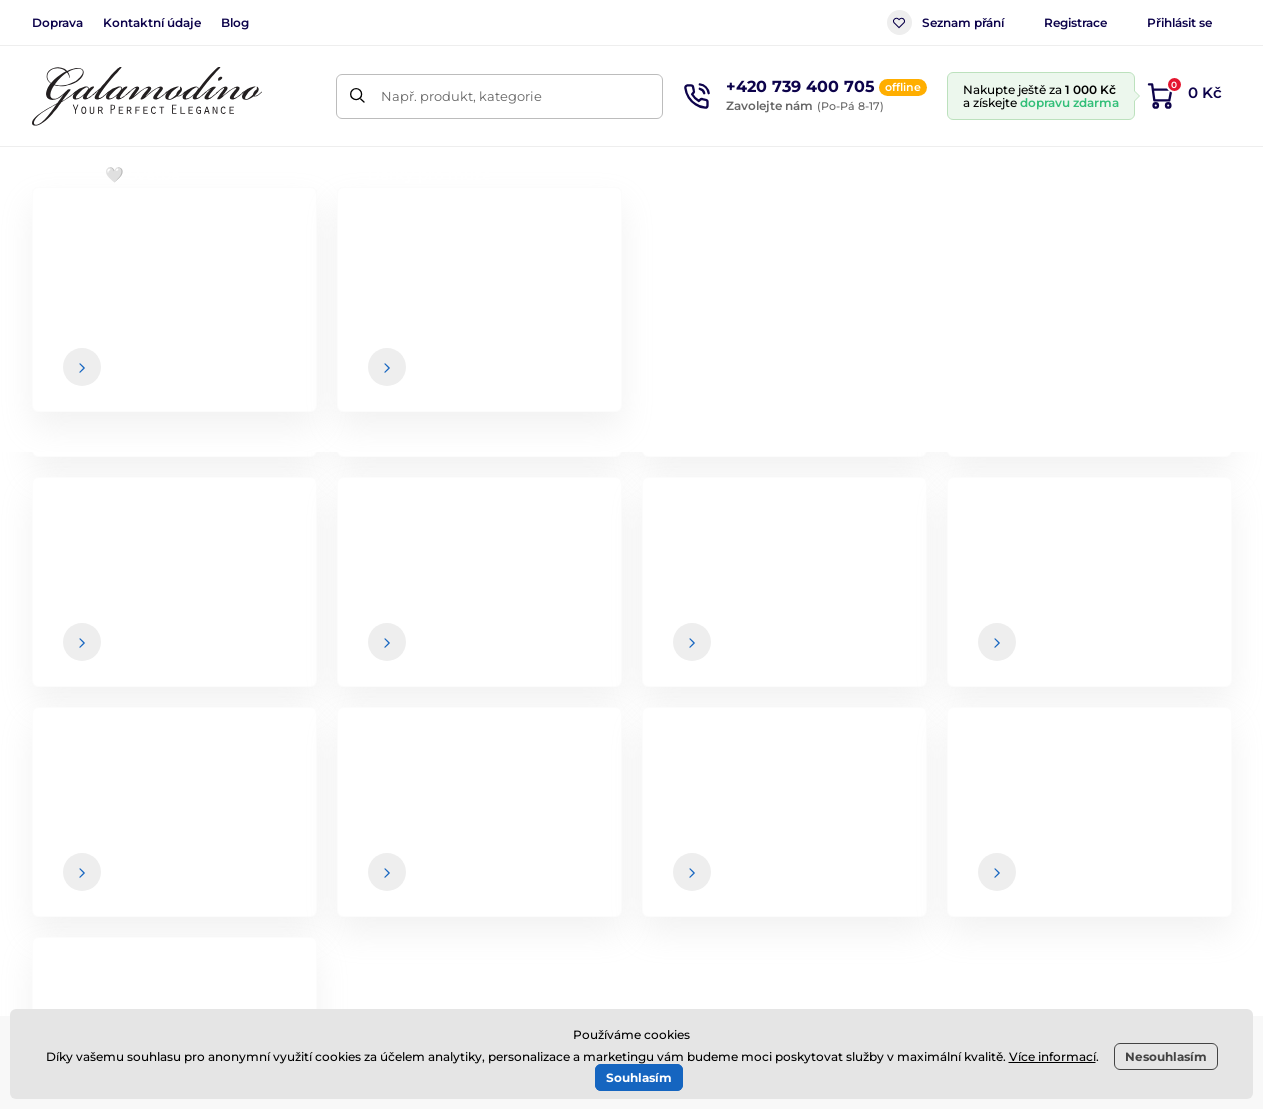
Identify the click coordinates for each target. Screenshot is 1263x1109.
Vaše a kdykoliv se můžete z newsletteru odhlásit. (849, 663)
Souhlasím (639, 1077)
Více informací (1052, 1056)
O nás (1140, 801)
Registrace (1075, 22)
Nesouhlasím (1166, 1056)
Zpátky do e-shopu (632, 512)
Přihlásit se (1179, 22)
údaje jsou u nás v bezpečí (736, 663)
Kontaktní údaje (152, 22)
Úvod (48, 235)
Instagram (313, 865)
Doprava (57, 22)
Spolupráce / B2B (734, 920)
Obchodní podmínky (746, 801)
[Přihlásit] (1187, 623)
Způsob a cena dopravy (756, 841)
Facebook (195, 865)
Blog (235, 22)
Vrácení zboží (721, 880)
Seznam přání (945, 22)
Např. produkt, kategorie (461, 96)
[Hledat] (358, 96)
